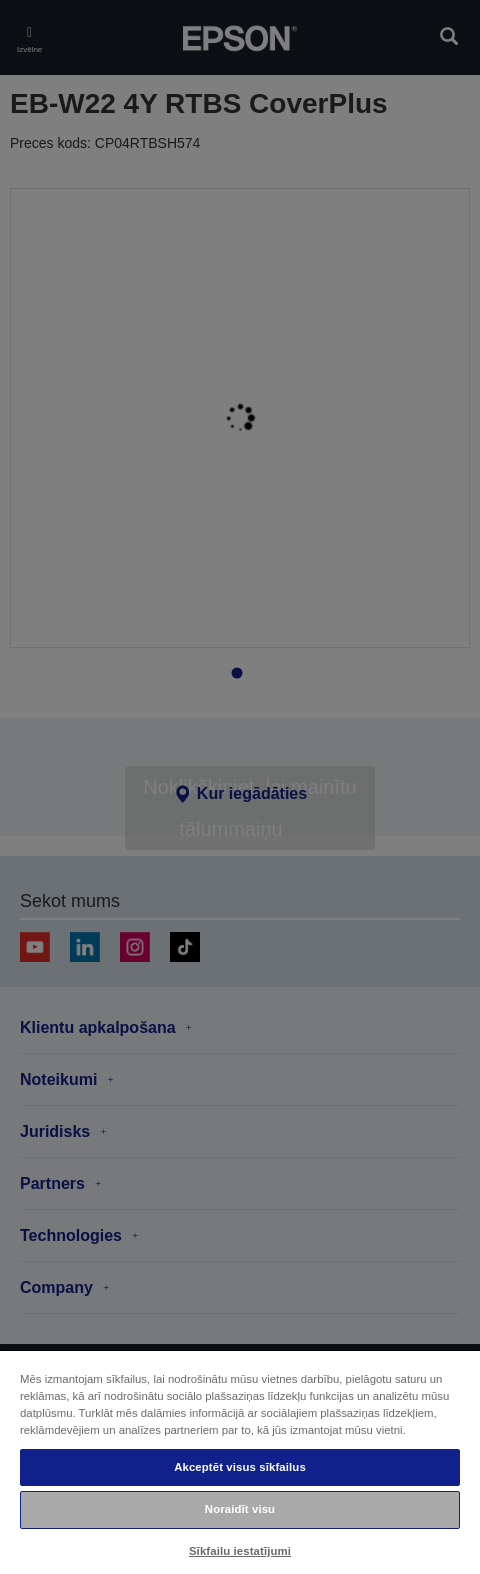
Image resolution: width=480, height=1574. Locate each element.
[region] (240, 1461)
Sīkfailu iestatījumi (240, 1551)
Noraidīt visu (240, 1509)
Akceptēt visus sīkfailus (240, 1467)
